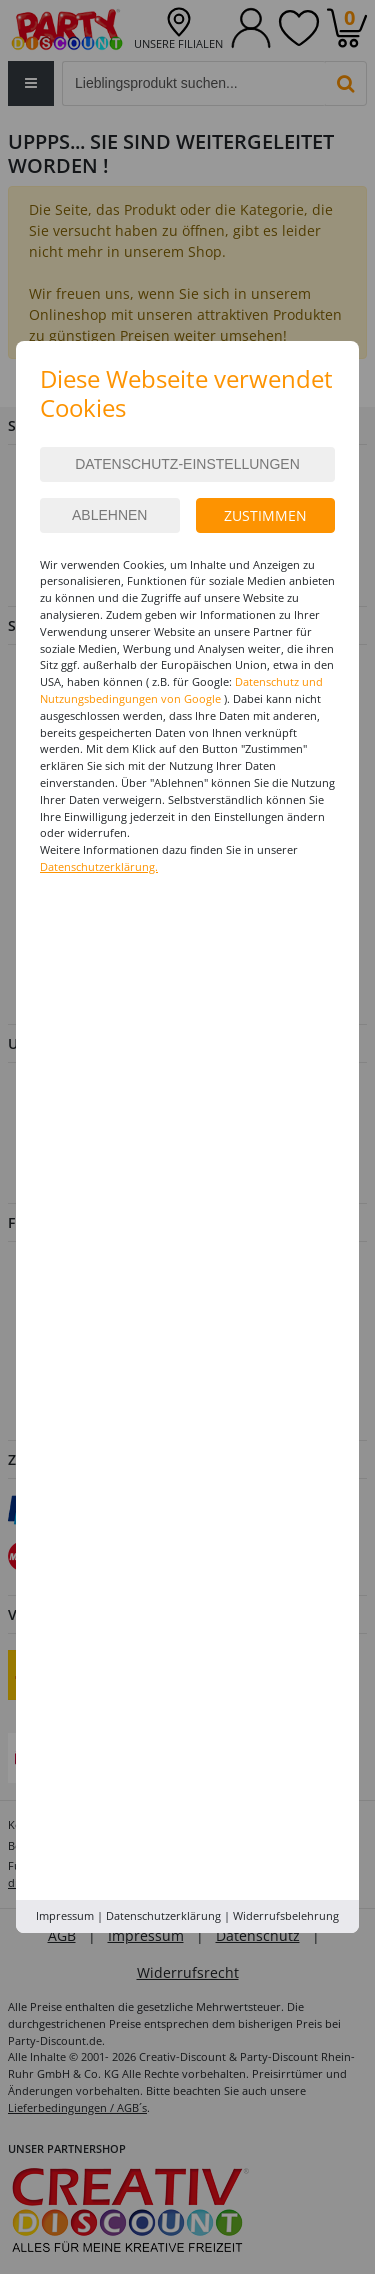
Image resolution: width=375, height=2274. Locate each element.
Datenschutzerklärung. (99, 866)
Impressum (65, 1915)
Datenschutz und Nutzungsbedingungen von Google (181, 690)
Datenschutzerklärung (163, 1915)
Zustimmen (265, 515)
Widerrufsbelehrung (286, 1915)
